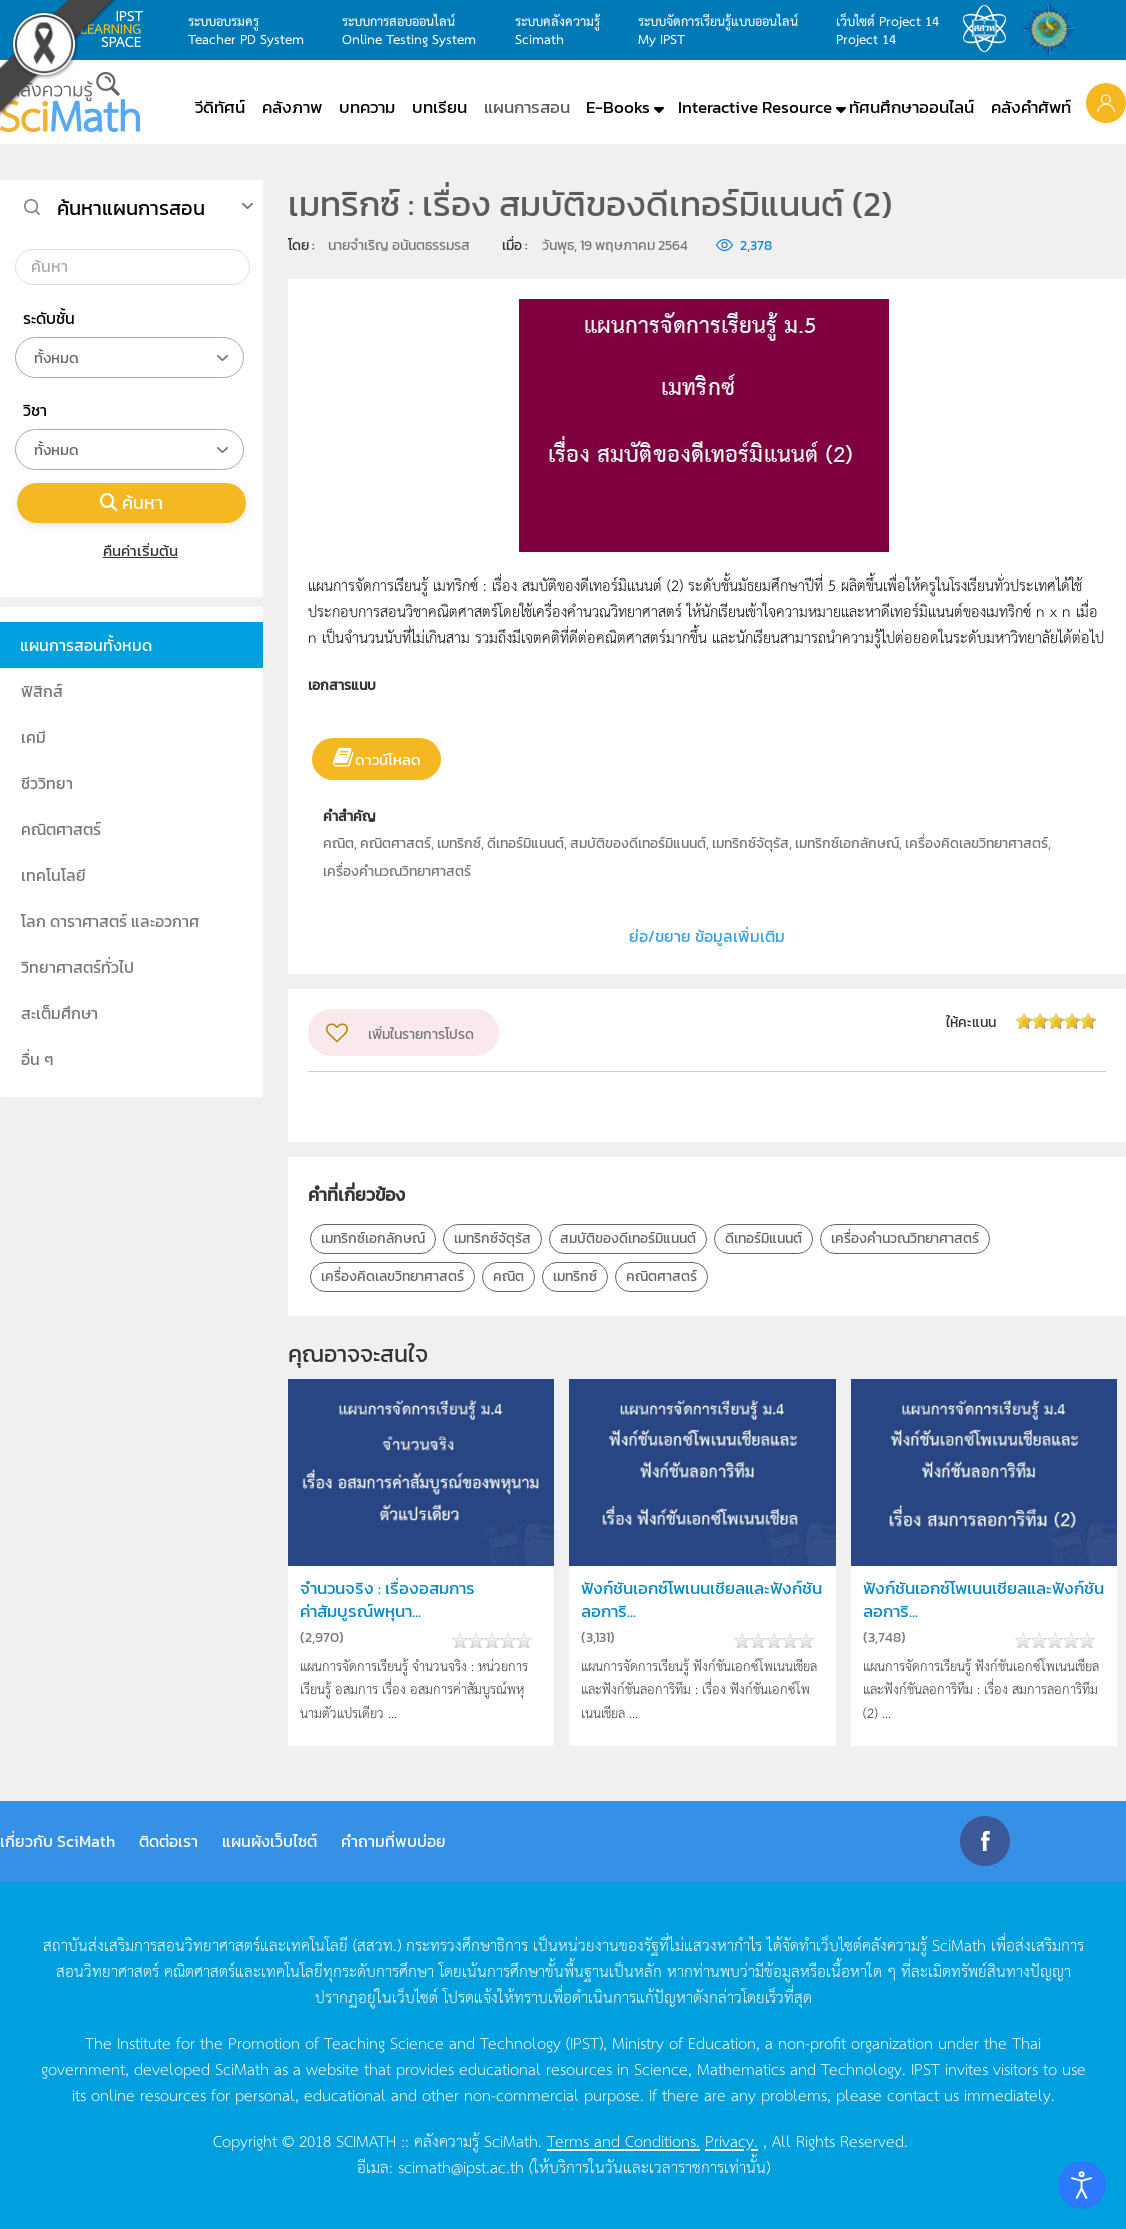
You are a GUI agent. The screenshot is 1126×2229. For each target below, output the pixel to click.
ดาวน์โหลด (388, 759)
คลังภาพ (292, 107)
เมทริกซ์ (575, 1276)
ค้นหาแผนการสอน (131, 208)
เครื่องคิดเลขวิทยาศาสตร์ (392, 1276)
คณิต (508, 1276)
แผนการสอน (527, 107)
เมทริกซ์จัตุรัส (492, 1238)
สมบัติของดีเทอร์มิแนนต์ (628, 1238)
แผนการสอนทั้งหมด (86, 645)
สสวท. (990, 29)
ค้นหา (132, 502)
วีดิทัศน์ (220, 107)
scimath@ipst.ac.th (461, 2166)
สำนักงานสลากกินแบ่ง (1054, 29)
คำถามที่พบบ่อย (393, 1841)
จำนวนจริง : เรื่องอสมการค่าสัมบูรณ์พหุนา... (387, 1600)
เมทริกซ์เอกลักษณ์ (373, 1238)
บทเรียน (439, 107)
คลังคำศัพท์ (1031, 107)
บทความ (367, 107)
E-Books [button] (618, 107)
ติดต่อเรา (168, 1841)
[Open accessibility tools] (1082, 2185)
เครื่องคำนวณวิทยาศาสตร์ (905, 1238)
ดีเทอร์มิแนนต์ (763, 1238)
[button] (1106, 102)
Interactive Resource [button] (755, 107)
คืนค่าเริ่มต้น (131, 550)
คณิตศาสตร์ (661, 1276)
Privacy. (731, 2140)
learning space (117, 29)
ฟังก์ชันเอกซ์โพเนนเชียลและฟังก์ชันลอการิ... (701, 1600)
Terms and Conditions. (623, 2140)
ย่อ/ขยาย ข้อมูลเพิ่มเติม (707, 936)
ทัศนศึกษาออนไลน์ (911, 107)
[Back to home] (70, 102)
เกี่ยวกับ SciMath (57, 1841)
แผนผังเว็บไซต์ (269, 1841)
